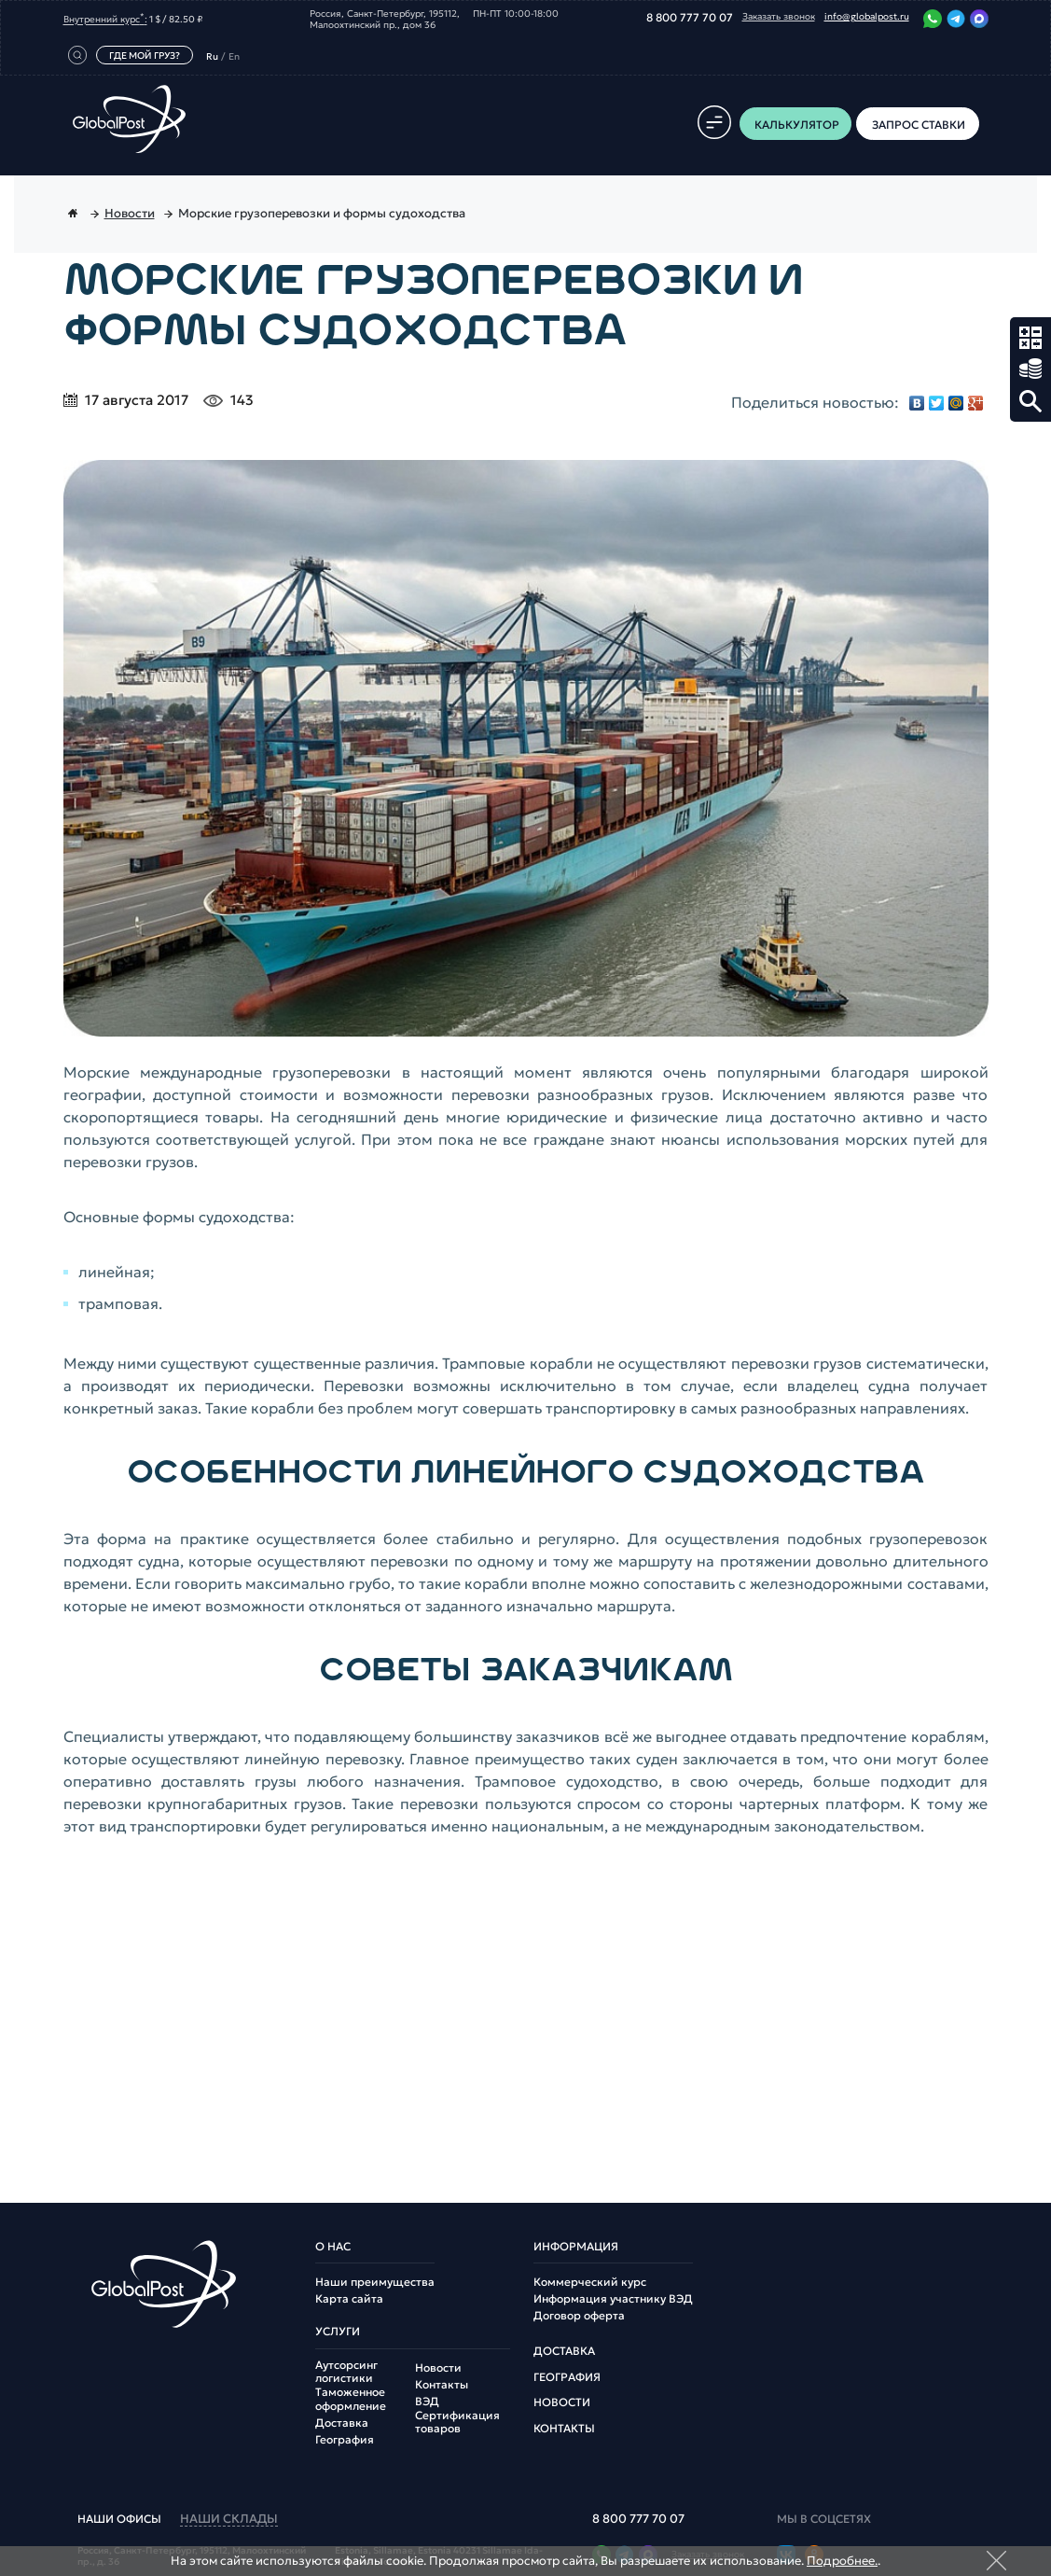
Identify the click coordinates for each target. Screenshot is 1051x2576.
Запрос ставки (1030, 369)
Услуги (337, 2331)
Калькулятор (1030, 338)
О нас (333, 2246)
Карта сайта (349, 2298)
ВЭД (427, 2401)
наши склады (229, 2520)
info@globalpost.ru (866, 16)
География (344, 2439)
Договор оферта (579, 2315)
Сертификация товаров (457, 2422)
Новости (438, 2367)
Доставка (341, 2423)
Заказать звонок (778, 16)
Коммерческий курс (589, 2282)
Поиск (1030, 401)
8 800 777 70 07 (689, 17)
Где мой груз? (144, 55)
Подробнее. (842, 2561)
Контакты (441, 2384)
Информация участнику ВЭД (613, 2298)
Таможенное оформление (350, 2399)
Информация (575, 2246)
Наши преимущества (375, 2282)
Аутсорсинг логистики (346, 2372)
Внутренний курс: (105, 18)
